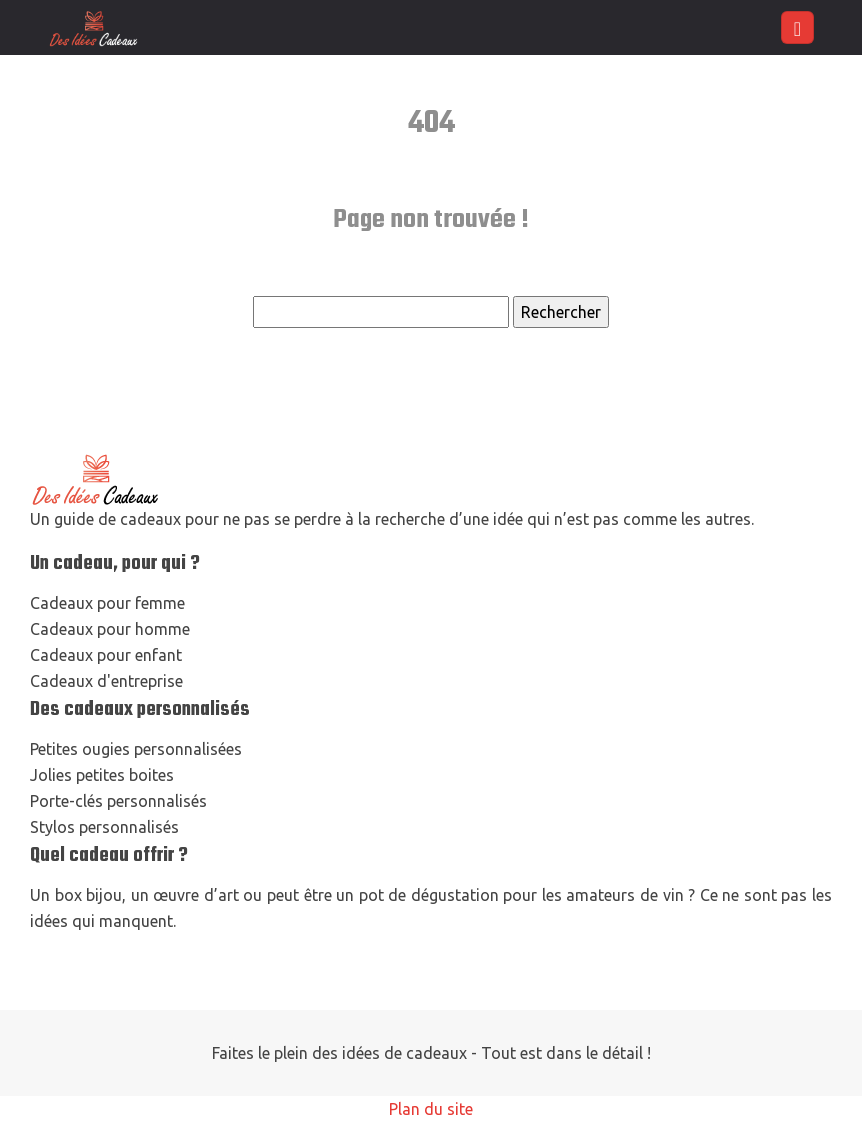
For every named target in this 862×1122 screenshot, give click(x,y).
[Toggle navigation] (797, 27)
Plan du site (431, 1109)
